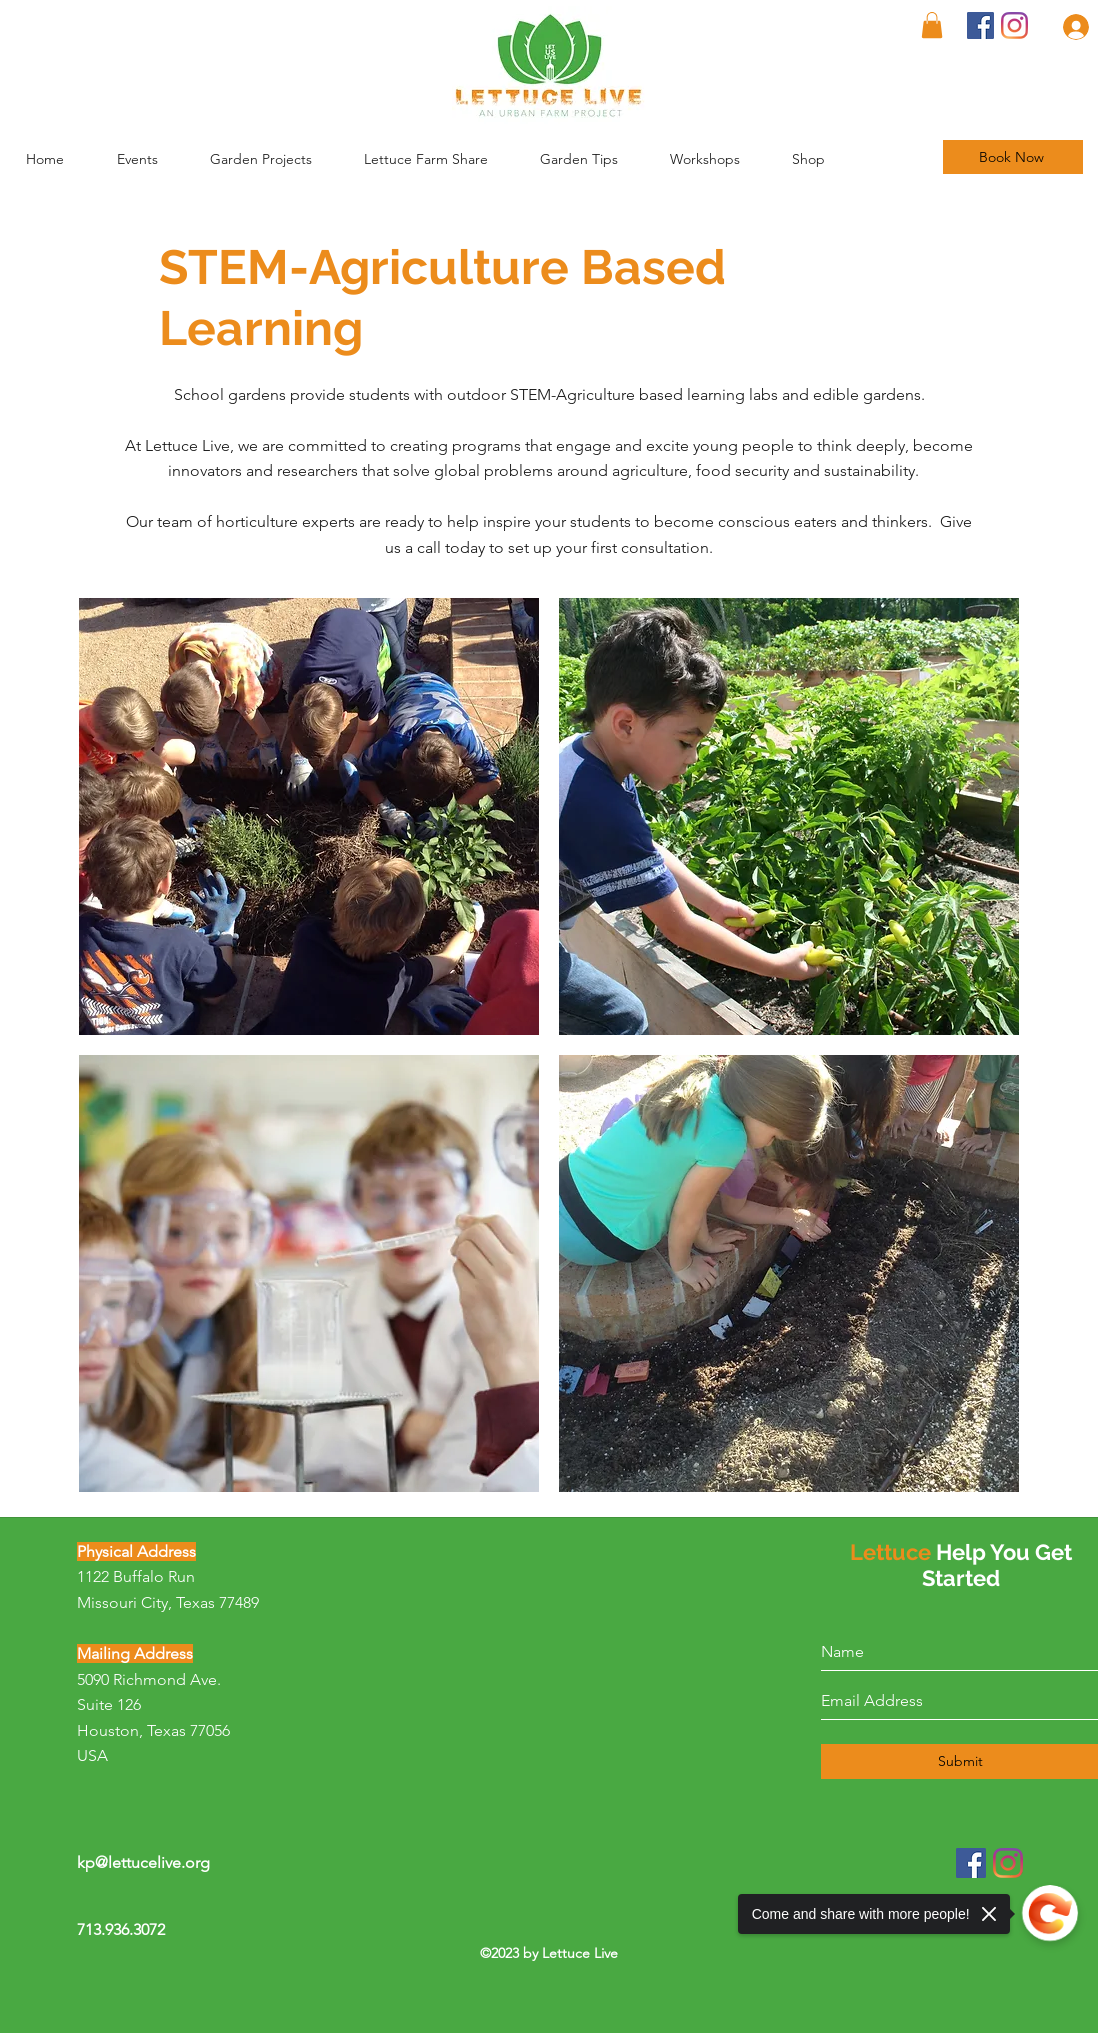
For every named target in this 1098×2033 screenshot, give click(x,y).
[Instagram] (1014, 25)
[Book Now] (1013, 157)
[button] (595, 159)
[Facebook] (980, 25)
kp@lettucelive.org (143, 1862)
